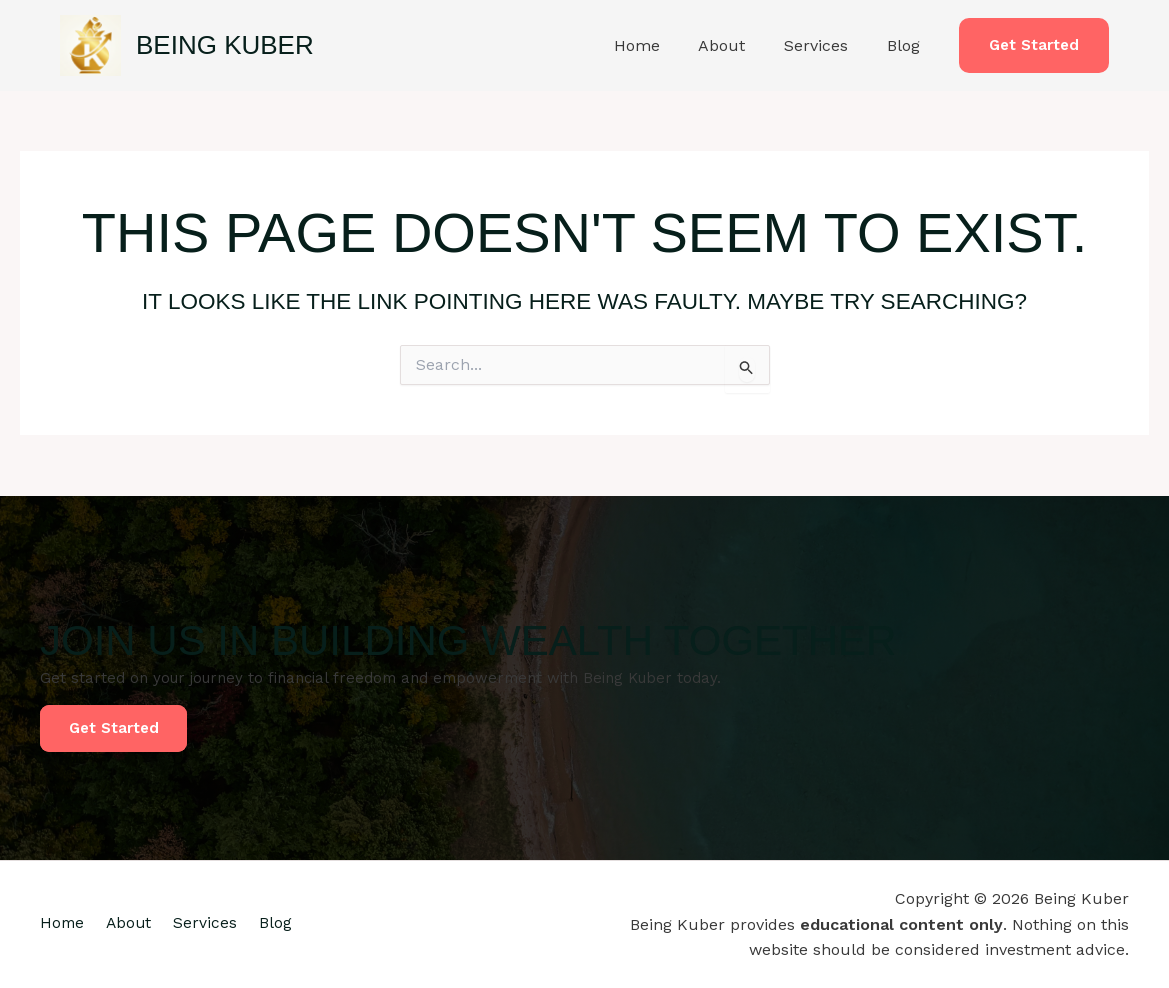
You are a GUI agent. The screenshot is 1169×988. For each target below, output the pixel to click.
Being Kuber (225, 45)
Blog (906, 45)
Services (826, 45)
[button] (1034, 45)
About (738, 45)
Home (660, 45)
